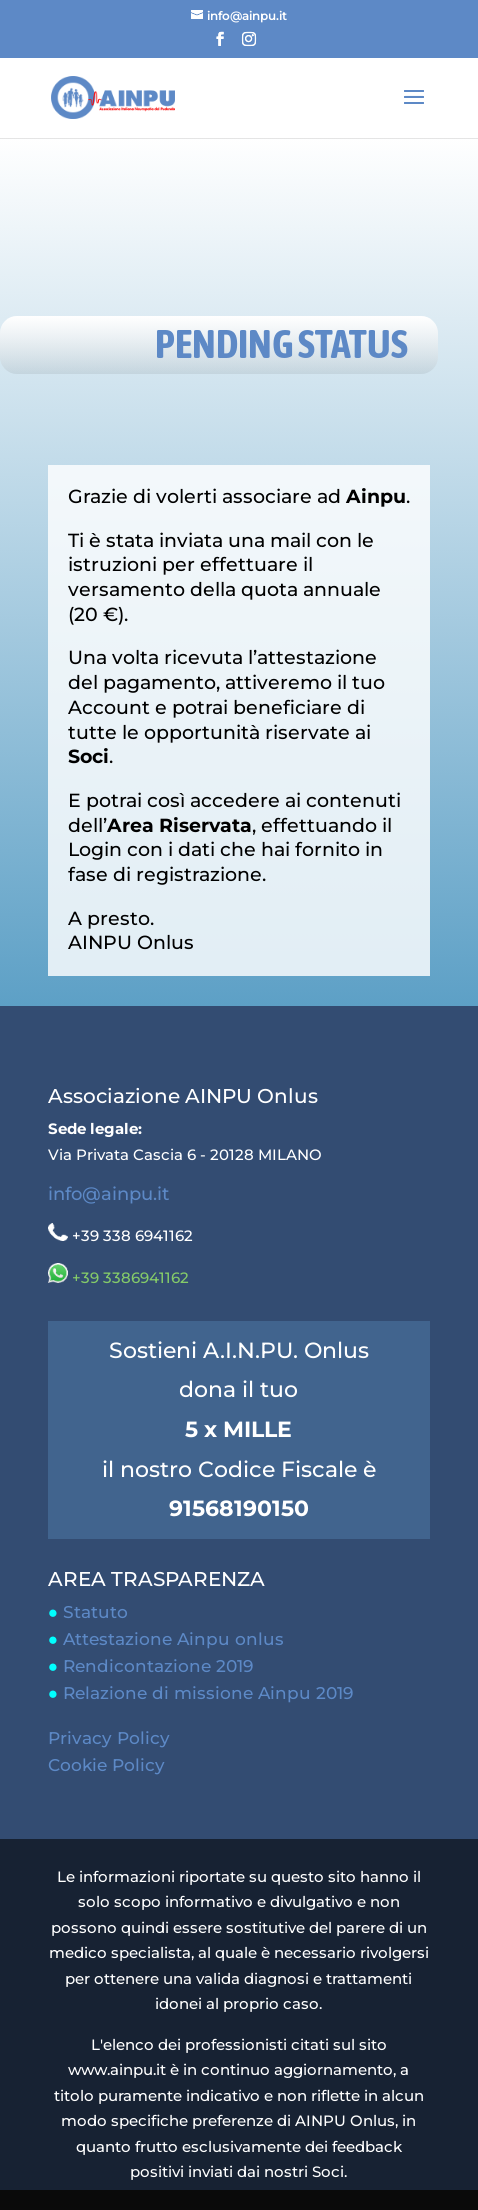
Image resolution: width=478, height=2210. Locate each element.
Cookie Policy (106, 1765)
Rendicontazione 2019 (158, 1666)
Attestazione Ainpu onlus (173, 1639)
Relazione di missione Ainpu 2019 (208, 1693)
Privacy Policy (109, 1738)
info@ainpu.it (108, 1194)
